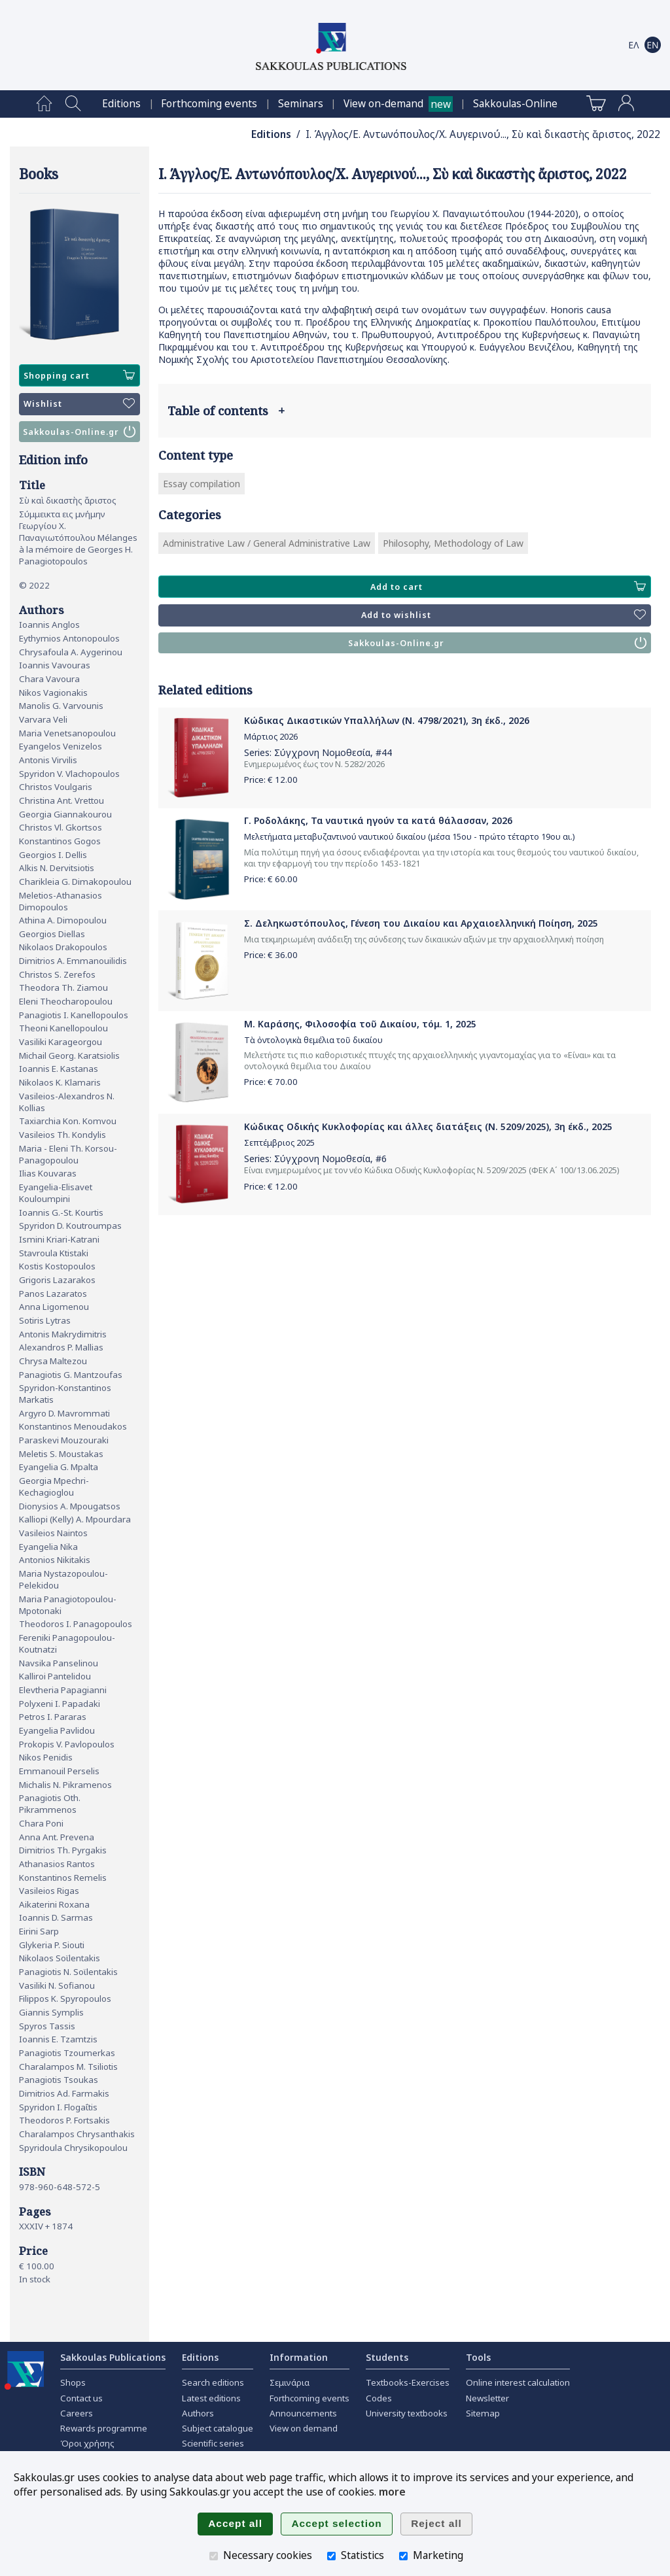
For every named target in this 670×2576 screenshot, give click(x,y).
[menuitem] (44, 103)
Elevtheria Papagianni (63, 1690)
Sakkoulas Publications (113, 2357)
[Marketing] (403, 2556)
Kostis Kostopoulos (57, 1266)
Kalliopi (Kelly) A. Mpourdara (75, 1519)
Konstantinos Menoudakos (73, 1426)
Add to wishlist (503, 615)
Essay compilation (201, 483)
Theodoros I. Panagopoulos (75, 1624)
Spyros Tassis (47, 2026)
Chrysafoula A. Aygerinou (70, 652)
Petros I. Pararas (52, 1717)
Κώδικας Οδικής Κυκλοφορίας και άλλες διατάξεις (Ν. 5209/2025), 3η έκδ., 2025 (428, 1126)
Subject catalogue (217, 2428)
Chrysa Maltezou (53, 1361)
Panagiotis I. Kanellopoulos (73, 1015)
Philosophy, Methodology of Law (453, 543)
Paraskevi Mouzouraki (64, 1440)
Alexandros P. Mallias (61, 1347)
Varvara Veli (43, 719)
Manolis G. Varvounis (61, 706)
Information (299, 2357)
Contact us (81, 2398)
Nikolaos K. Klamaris (60, 1082)
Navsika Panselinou (58, 1663)
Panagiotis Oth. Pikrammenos (49, 1803)
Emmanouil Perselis (59, 1771)
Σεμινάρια (289, 2382)
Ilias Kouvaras (48, 1173)
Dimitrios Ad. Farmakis (64, 2093)
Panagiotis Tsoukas (58, 2080)
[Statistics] (331, 2556)
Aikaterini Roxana (54, 1904)
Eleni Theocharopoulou (66, 1001)
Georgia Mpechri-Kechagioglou (54, 1486)
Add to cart (508, 586)
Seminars (300, 104)
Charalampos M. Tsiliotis (68, 2066)
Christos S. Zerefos (57, 974)
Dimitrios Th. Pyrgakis (63, 1850)
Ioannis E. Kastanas (58, 1068)
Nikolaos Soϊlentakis (59, 1958)
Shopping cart (79, 375)
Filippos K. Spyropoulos (65, 1998)
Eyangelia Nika (48, 1547)
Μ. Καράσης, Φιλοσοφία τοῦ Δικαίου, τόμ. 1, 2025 (360, 1024)
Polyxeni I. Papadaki (59, 1703)
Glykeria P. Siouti (51, 1945)
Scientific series (213, 2443)
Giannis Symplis (51, 2012)
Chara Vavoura (49, 679)
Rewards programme (103, 2428)
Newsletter (487, 2398)
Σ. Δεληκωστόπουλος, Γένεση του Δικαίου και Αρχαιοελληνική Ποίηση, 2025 (421, 923)
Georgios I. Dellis (53, 855)
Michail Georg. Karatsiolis (69, 1055)
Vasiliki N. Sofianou (57, 1985)
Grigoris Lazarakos (57, 1280)
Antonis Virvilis (48, 760)
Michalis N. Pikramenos (65, 1785)
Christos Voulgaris (55, 787)
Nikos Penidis (46, 1757)
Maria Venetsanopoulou (67, 733)
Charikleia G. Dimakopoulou (75, 881)
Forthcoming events (209, 104)
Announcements (303, 2413)
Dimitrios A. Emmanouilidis (73, 961)
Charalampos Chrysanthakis (77, 2134)
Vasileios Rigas (49, 1891)
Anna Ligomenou (54, 1307)
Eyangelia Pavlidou (57, 1730)
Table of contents (226, 411)
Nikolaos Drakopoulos (63, 947)
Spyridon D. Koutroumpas (70, 1225)
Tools (478, 2357)
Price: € (271, 779)
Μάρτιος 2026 (271, 736)
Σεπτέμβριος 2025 (279, 1142)
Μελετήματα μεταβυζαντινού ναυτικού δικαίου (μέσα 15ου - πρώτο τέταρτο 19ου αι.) (409, 836)
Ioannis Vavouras (54, 665)
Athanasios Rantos (57, 1864)
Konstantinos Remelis (63, 1877)
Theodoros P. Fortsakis (64, 2120)
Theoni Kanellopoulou (63, 1028)
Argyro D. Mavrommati (64, 1413)
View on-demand (383, 104)
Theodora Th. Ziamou (63, 987)
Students (387, 2357)
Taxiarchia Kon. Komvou (67, 1121)
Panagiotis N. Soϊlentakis (68, 1972)
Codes (379, 2398)
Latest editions (211, 2398)
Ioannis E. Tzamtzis (58, 2039)
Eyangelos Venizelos (60, 746)
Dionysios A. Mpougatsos (69, 1506)
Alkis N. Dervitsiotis (56, 868)
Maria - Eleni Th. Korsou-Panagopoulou (68, 1154)
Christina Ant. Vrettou (61, 800)
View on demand (304, 2428)
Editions (121, 104)
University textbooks (407, 2413)
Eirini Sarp (39, 1931)
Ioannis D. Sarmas (56, 1917)
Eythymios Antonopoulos (69, 638)
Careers (76, 2413)
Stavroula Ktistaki (53, 1253)
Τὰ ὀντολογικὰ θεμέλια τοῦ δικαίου (313, 1040)
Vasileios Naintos (53, 1533)
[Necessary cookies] (213, 2556)
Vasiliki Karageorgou (60, 1042)
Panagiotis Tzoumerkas (67, 2053)
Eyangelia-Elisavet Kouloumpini (55, 1193)
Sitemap (483, 2413)
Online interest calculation (518, 2382)
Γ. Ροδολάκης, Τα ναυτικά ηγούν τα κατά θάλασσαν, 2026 (378, 820)
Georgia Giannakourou (65, 814)
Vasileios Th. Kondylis (62, 1135)
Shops (73, 2382)
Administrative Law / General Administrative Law (266, 543)
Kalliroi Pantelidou (55, 1676)
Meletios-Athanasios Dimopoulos (60, 901)
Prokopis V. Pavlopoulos (67, 1744)
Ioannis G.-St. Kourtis (61, 1212)
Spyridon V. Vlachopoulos (69, 774)
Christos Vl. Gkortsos (60, 827)
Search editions (213, 2382)
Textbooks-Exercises (408, 2382)
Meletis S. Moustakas (61, 1454)
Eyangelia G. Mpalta (58, 1467)
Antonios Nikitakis (54, 1560)
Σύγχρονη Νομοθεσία (322, 752)
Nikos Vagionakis (53, 692)
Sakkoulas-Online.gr (79, 432)
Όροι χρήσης (87, 2443)
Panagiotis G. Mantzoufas (70, 1375)
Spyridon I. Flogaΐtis (58, 2107)
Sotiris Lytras (45, 1320)
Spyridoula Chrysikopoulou (73, 2148)
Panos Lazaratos (53, 1293)
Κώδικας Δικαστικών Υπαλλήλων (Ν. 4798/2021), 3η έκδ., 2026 (386, 720)
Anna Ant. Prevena (56, 1837)
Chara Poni (41, 1823)
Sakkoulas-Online (515, 104)
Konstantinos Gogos (60, 841)
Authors (198, 2413)
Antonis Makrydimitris (63, 1334)
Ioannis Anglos (49, 624)
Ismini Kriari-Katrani (59, 1239)
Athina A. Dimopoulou (63, 920)
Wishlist (79, 404)
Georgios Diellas (52, 934)
